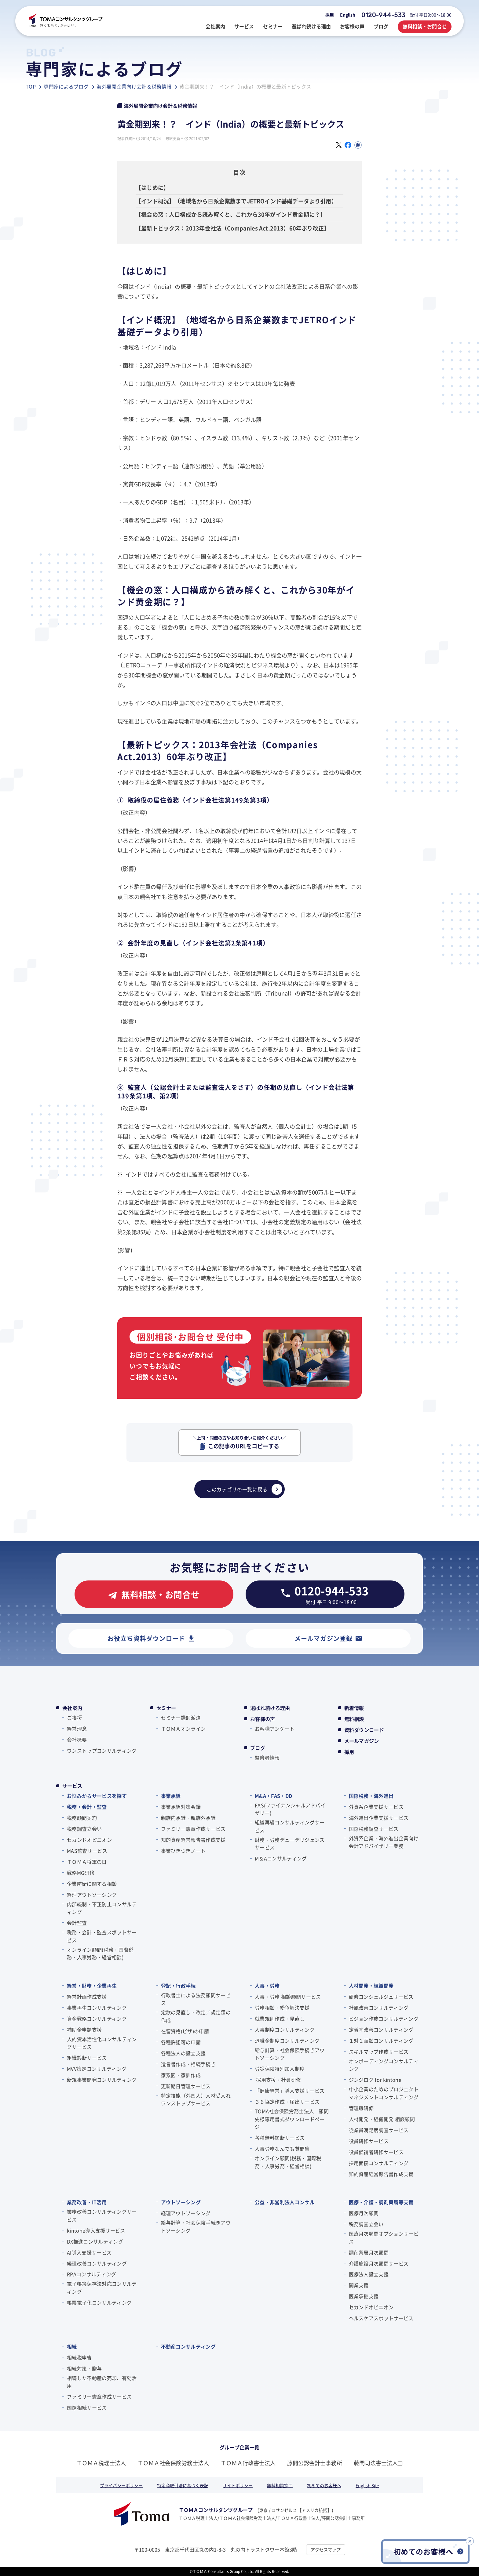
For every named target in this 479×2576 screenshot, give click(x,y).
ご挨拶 (74, 1717)
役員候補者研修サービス (376, 2152)
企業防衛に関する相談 (92, 1883)
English (347, 15)
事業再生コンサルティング (97, 2007)
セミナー (166, 1707)
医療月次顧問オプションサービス (384, 2237)
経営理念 (77, 1728)
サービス (72, 1785)
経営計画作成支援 (87, 1996)
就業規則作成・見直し (280, 2018)
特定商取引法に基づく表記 (182, 2485)
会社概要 (77, 1739)
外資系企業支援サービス (376, 1806)
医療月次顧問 (364, 2213)
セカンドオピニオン (89, 1839)
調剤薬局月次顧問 (369, 2252)
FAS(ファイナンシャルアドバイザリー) (290, 1809)
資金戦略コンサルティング (97, 2018)
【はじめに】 (152, 187)
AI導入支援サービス (89, 2252)
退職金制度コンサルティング (287, 2040)
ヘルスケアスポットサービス (381, 2318)
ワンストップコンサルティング (102, 1750)
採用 (329, 15)
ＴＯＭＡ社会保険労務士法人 (173, 2463)
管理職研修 (361, 2108)
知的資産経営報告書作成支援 (193, 1839)
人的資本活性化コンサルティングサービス (102, 2043)
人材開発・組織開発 (371, 1985)
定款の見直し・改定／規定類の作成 (196, 2016)
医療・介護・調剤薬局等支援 (381, 2202)
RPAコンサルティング (91, 2274)
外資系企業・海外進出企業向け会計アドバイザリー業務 (384, 1842)
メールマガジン (361, 1740)
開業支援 (359, 2285)
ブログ (257, 1747)
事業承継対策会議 (181, 1806)
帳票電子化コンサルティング (99, 2302)
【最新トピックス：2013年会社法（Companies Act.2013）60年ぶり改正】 (232, 228)
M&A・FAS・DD (273, 1795)
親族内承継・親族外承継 (188, 1817)
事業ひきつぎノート (183, 1850)
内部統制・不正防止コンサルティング (102, 1908)
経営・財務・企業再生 (92, 1985)
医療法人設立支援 (369, 2274)
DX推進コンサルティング (95, 2241)
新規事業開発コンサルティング (102, 2079)
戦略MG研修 (80, 1872)
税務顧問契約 (82, 1817)
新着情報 (354, 1707)
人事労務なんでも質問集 (282, 2148)
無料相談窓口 (280, 2485)
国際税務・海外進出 (371, 1795)
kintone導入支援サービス (96, 2230)
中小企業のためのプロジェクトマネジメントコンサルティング (384, 2093)
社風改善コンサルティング (379, 2007)
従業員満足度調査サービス (379, 2130)
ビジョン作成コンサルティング (384, 2018)
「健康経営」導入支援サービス (289, 2090)
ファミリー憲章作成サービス (193, 1828)
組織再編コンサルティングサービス (289, 1826)
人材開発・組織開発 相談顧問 (382, 2119)
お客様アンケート (275, 1728)
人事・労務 (267, 1985)
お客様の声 (262, 1718)
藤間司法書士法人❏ (378, 2463)
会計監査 (77, 1922)
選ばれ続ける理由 (270, 1707)
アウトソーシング (181, 2202)
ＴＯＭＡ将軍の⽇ (87, 1861)
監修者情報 (267, 1757)
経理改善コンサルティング (97, 2263)
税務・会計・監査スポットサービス (102, 1936)
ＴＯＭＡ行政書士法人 (248, 2463)
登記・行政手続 (178, 1985)
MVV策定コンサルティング (96, 2068)
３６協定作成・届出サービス (287, 2101)
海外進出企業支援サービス (379, 1817)
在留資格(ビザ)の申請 (185, 2031)
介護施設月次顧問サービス (379, 2263)
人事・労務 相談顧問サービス (288, 1996)
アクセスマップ (326, 2549)
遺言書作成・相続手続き (188, 2064)
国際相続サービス (87, 2407)
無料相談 (354, 1718)
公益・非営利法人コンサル (285, 2202)
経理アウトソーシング (92, 1894)
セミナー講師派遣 (181, 1717)
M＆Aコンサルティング (281, 1858)
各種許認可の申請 (181, 2042)
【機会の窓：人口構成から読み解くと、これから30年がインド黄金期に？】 (231, 214)
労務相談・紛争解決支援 (282, 2007)
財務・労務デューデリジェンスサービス (289, 1843)
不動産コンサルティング (188, 2346)
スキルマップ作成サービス (379, 2051)
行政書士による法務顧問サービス (196, 1999)
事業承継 (171, 1795)
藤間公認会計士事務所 (314, 2463)
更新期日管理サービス (186, 2086)
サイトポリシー (238, 2485)
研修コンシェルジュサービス (381, 1996)
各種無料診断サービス (280, 2137)
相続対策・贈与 (84, 2368)
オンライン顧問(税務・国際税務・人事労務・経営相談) (100, 1953)
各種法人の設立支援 (183, 2053)
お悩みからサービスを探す (97, 1795)
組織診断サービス (87, 2057)
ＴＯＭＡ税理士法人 (101, 2463)
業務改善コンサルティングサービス (102, 2215)
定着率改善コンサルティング (381, 2029)
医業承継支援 (364, 2296)
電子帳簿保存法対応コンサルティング (102, 2287)
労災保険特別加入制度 (280, 2068)
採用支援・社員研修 (278, 2079)
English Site (367, 2485)
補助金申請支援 (84, 2029)
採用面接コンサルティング (379, 2163)
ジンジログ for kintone (375, 2079)
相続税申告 (79, 2357)
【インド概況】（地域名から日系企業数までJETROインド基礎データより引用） (236, 201)
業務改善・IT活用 (87, 2202)
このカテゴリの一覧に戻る (244, 1489)
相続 (72, 2346)
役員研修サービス (369, 2141)
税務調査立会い (84, 1828)
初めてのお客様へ (324, 2485)
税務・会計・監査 (87, 1806)
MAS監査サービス (87, 1850)
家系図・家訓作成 (181, 2075)
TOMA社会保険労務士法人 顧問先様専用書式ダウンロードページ (292, 2118)
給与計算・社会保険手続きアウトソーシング (289, 2054)
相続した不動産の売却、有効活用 (102, 2381)
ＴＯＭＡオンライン (183, 1728)
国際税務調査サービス (374, 1828)
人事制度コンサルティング (285, 2029)
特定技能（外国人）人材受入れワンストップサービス (196, 2099)
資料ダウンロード (364, 1729)
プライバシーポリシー (121, 2485)
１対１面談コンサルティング (381, 2040)
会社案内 (72, 1707)
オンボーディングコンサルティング (384, 2065)
